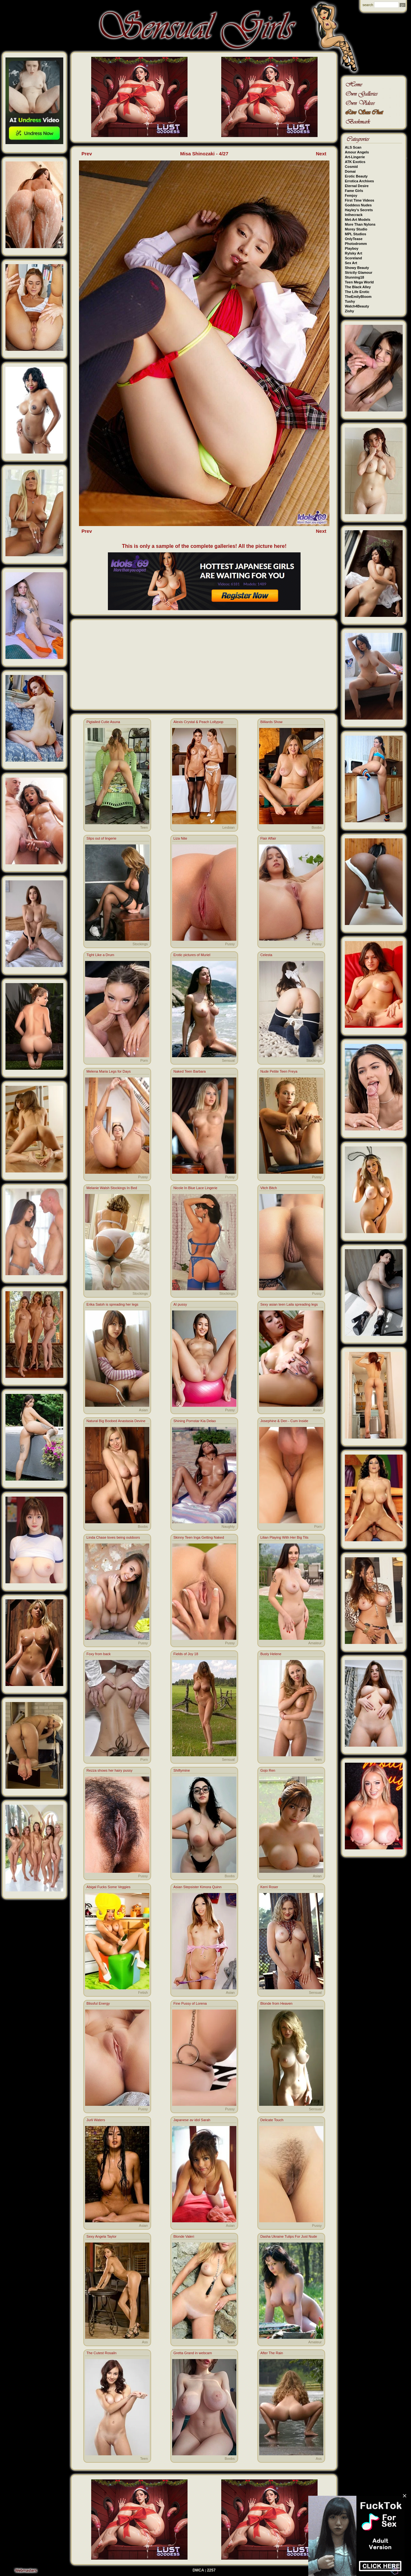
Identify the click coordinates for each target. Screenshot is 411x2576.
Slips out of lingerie (101, 838)
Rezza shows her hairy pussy (109, 1770)
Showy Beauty (357, 268)
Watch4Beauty (357, 306)
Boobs (316, 827)
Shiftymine (181, 1770)
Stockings (140, 944)
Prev (87, 153)
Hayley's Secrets (359, 210)
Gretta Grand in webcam (192, 2353)
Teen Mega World (359, 282)
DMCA (198, 2570)
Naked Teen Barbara (189, 1071)
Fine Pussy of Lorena (190, 2003)
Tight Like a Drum (100, 955)
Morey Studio (356, 229)
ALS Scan (353, 147)
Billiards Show (271, 722)
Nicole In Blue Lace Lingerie (195, 1188)
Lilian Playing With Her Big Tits (284, 1537)
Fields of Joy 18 (185, 1654)
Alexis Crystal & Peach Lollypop (198, 722)
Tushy (350, 301)
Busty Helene (270, 1654)
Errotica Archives (359, 181)
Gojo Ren (267, 1770)
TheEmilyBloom (358, 296)
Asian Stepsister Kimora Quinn (197, 1887)
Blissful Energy (98, 2003)
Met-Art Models (357, 219)
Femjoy (351, 195)
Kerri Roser (269, 1887)
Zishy (349, 311)
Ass (145, 2342)
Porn (144, 1060)
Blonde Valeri (183, 2236)
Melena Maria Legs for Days (108, 1071)
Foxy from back (98, 1654)
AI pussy (180, 1304)
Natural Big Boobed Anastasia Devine (115, 1421)
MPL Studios (355, 234)
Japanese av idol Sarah (191, 2120)
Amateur (315, 1643)
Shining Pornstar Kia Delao (194, 1421)
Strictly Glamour (358, 272)
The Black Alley (358, 287)
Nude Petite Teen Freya (278, 1071)
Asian (143, 1410)
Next (321, 153)
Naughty (228, 1526)
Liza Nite (180, 838)
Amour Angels (357, 152)
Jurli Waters (95, 2120)
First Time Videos (359, 200)
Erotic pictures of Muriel (191, 955)
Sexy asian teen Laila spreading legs (289, 1304)
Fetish (143, 1992)
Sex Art (351, 263)
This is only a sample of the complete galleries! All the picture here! (204, 546)
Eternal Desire (357, 186)
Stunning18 (354, 277)
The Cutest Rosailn (101, 2353)
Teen (144, 827)
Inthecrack (354, 215)
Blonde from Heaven (276, 2003)
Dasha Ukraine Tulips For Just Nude (288, 2236)
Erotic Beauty (356, 176)
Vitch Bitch (268, 1188)
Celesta (266, 955)
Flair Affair (268, 838)
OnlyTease (354, 239)
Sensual (228, 1060)
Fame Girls (354, 191)
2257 (211, 2570)
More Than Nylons (360, 224)
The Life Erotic (357, 292)
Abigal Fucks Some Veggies (108, 1887)
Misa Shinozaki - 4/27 (204, 153)
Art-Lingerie (355, 157)
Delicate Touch (272, 2120)
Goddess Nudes (358, 205)
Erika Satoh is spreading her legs (112, 1304)
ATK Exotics (355, 162)
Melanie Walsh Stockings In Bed (111, 1188)
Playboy (351, 248)
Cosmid (351, 167)
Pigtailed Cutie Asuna (103, 722)
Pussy (230, 944)
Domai (350, 171)
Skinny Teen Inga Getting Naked (198, 1537)
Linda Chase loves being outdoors (113, 1537)
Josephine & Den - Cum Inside (284, 1421)
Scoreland (353, 258)
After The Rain (271, 2353)
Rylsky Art (353, 253)
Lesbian (228, 827)
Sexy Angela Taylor (101, 2236)
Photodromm (356, 244)
